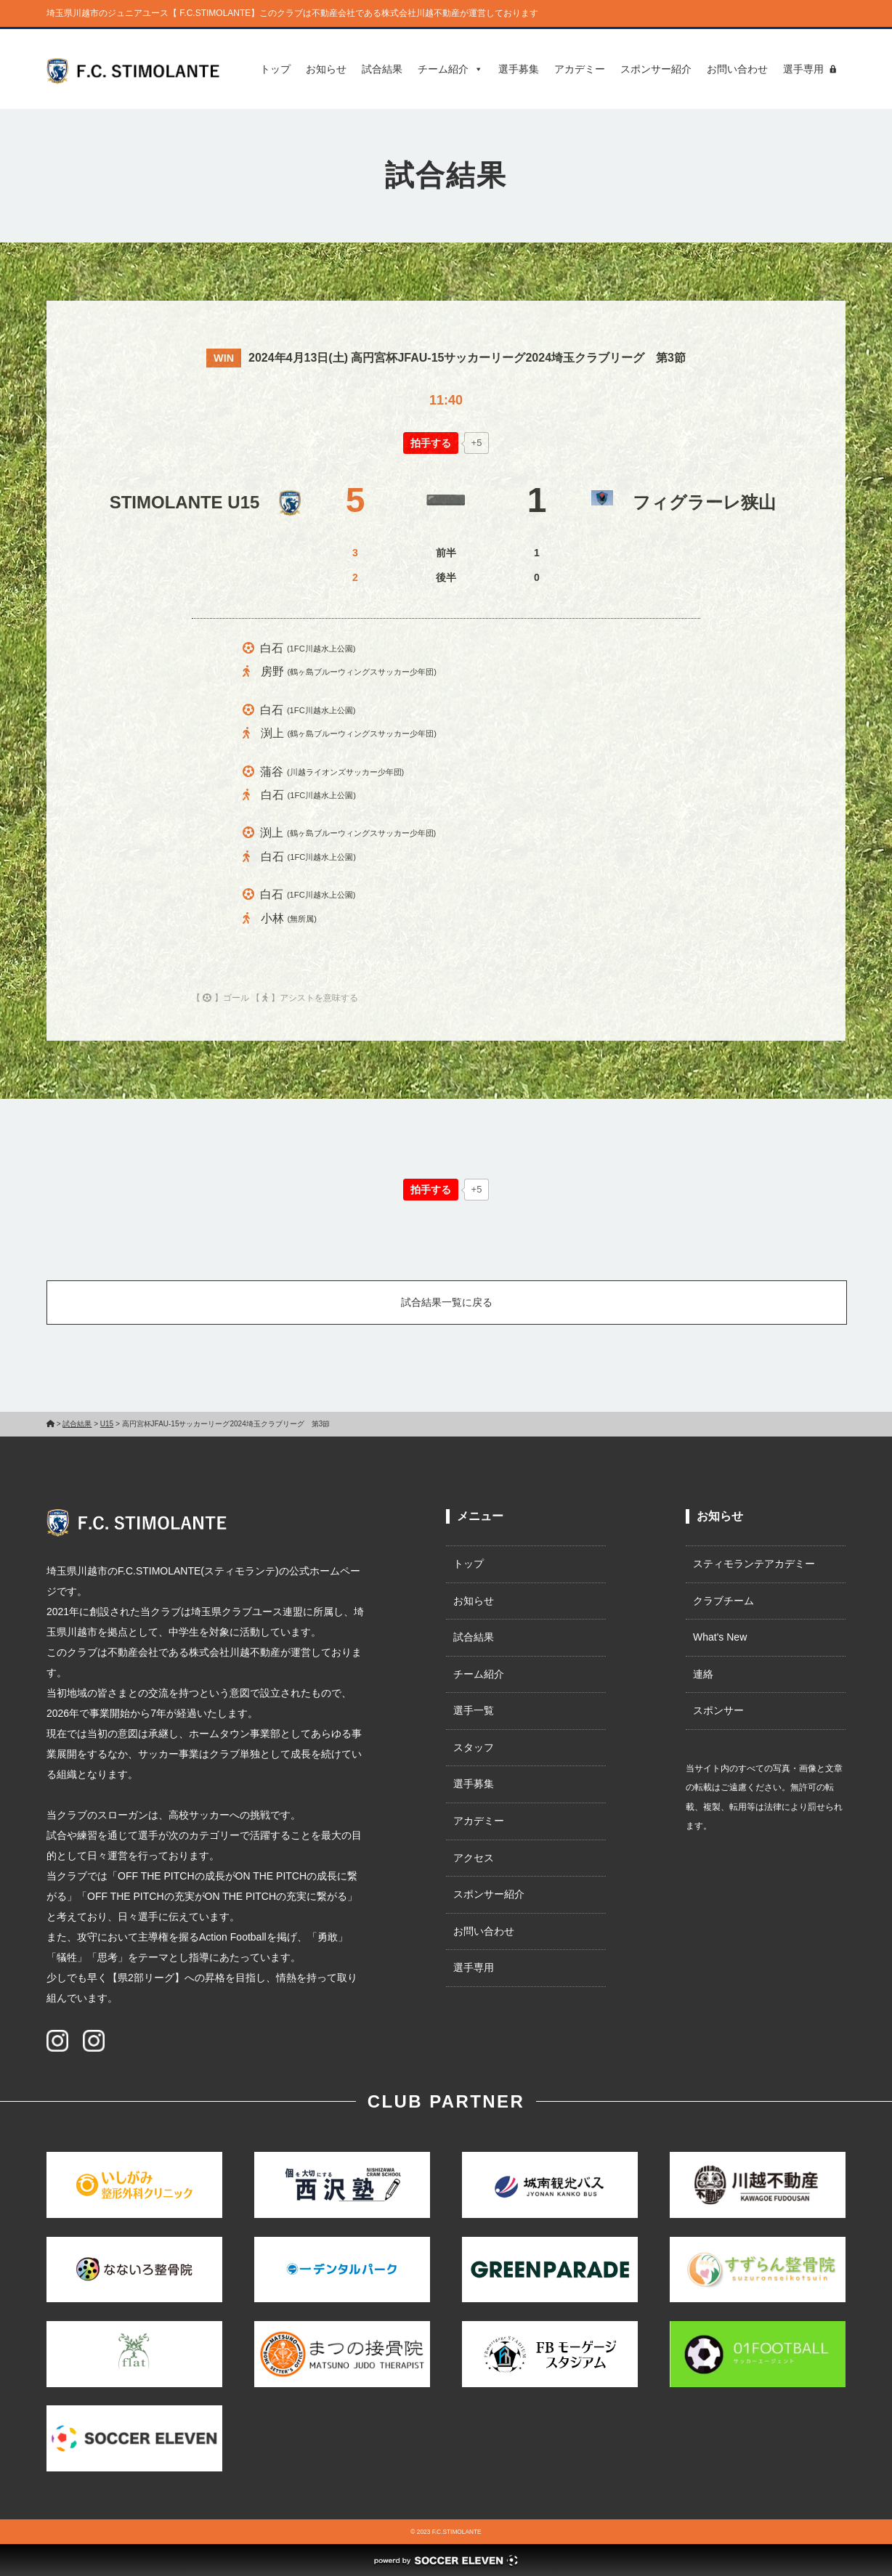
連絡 (703, 1674)
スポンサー (718, 1710)
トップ (275, 69)
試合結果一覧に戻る (446, 1302)
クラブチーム (723, 1600)
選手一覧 (473, 1710)
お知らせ (326, 69)
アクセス (473, 1858)
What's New (720, 1637)
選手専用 (803, 69)
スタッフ (473, 1747)
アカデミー (579, 69)
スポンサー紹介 (656, 69)
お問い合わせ (737, 69)
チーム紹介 (450, 69)
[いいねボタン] (430, 443)
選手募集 (518, 69)
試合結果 (382, 69)
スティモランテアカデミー (754, 1563)
